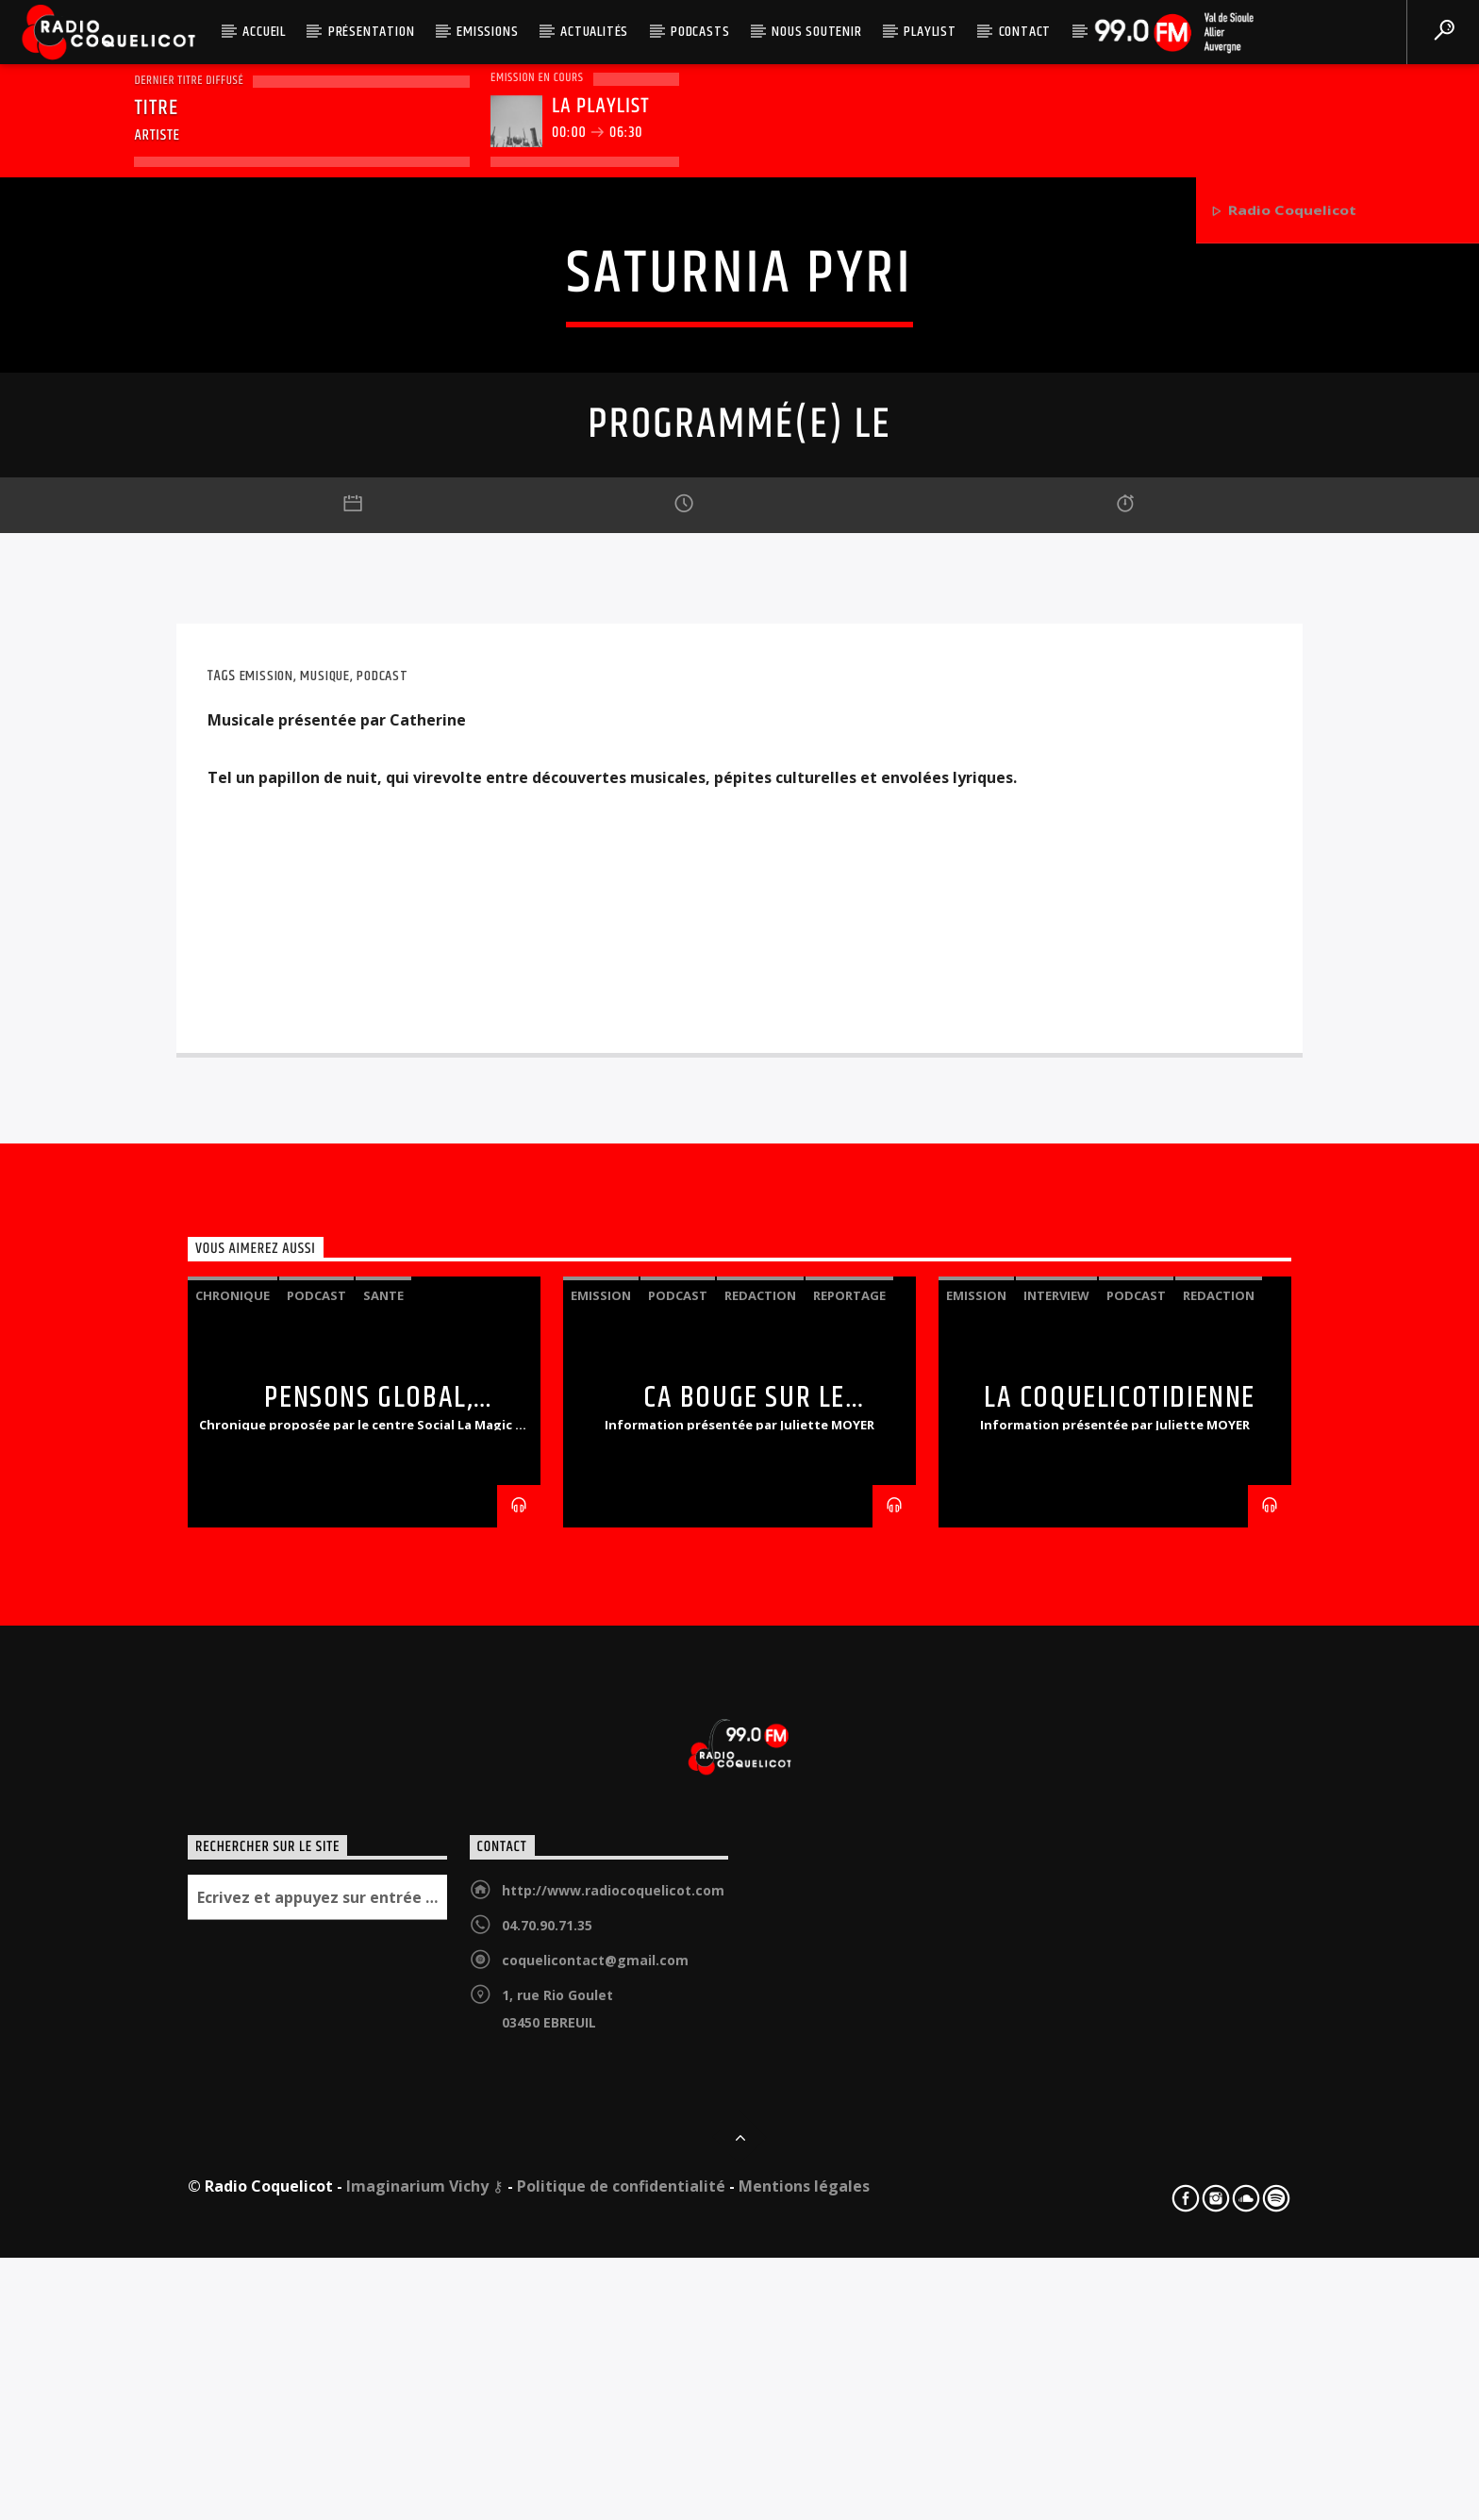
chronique (232, 1883)
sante (383, 1883)
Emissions (487, 31)
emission (266, 1264)
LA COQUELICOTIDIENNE (1119, 1985)
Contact (1025, 31)
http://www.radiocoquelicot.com (613, 2478)
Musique (325, 1264)
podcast (382, 1264)
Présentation (371, 31)
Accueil (264, 31)
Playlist (930, 31)
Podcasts (700, 31)
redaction (760, 1883)
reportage (849, 1883)
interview (1056, 1883)
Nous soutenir (816, 31)
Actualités (594, 31)
